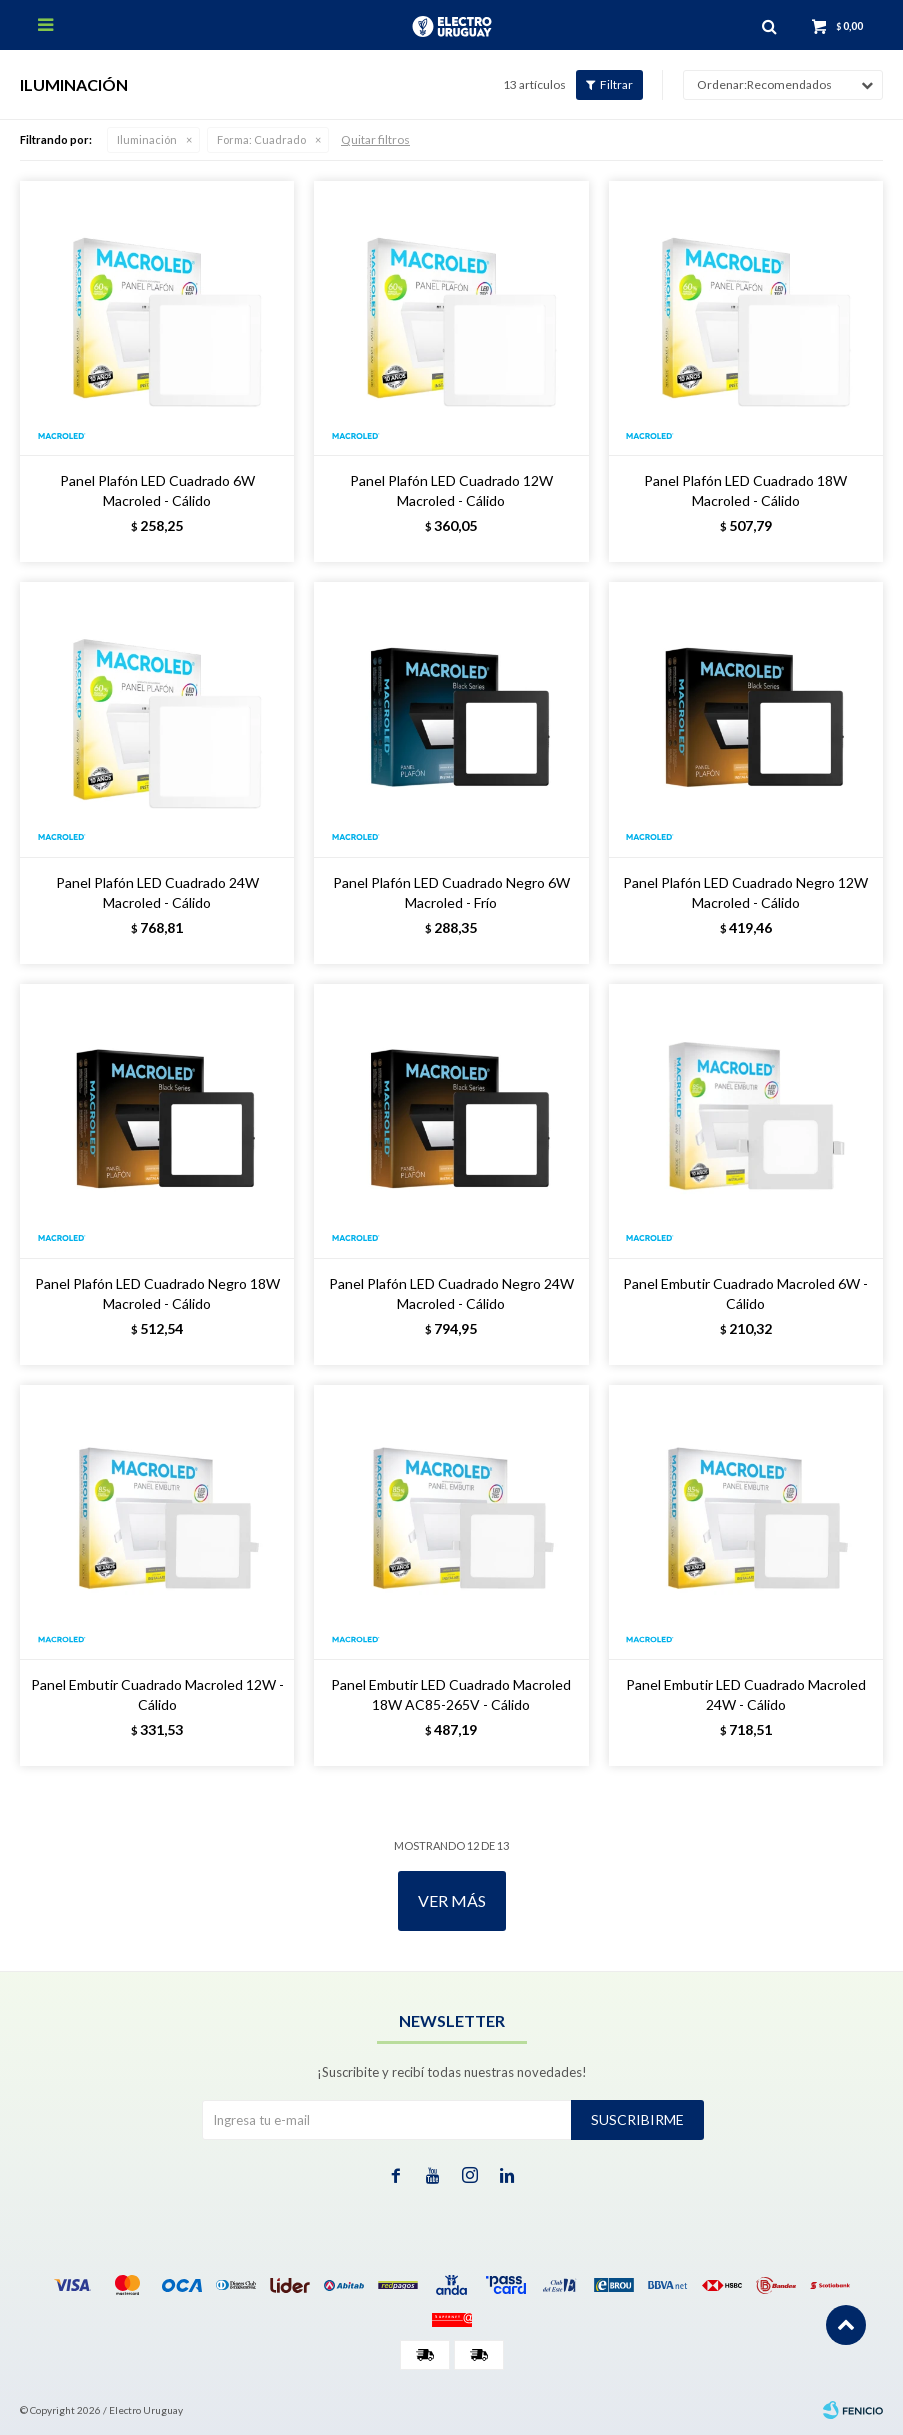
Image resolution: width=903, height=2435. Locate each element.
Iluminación (147, 139)
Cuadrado (261, 139)
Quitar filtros (375, 139)
